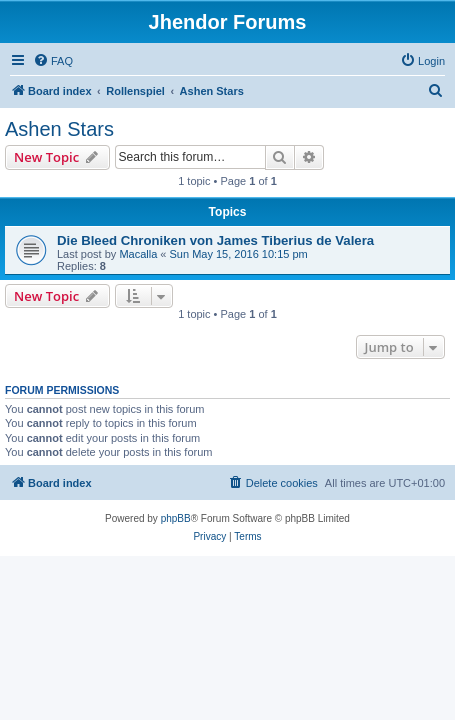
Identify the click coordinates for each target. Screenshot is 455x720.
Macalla (138, 254)
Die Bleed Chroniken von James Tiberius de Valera (215, 240)
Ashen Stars (59, 129)
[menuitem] (53, 61)
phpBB (176, 518)
